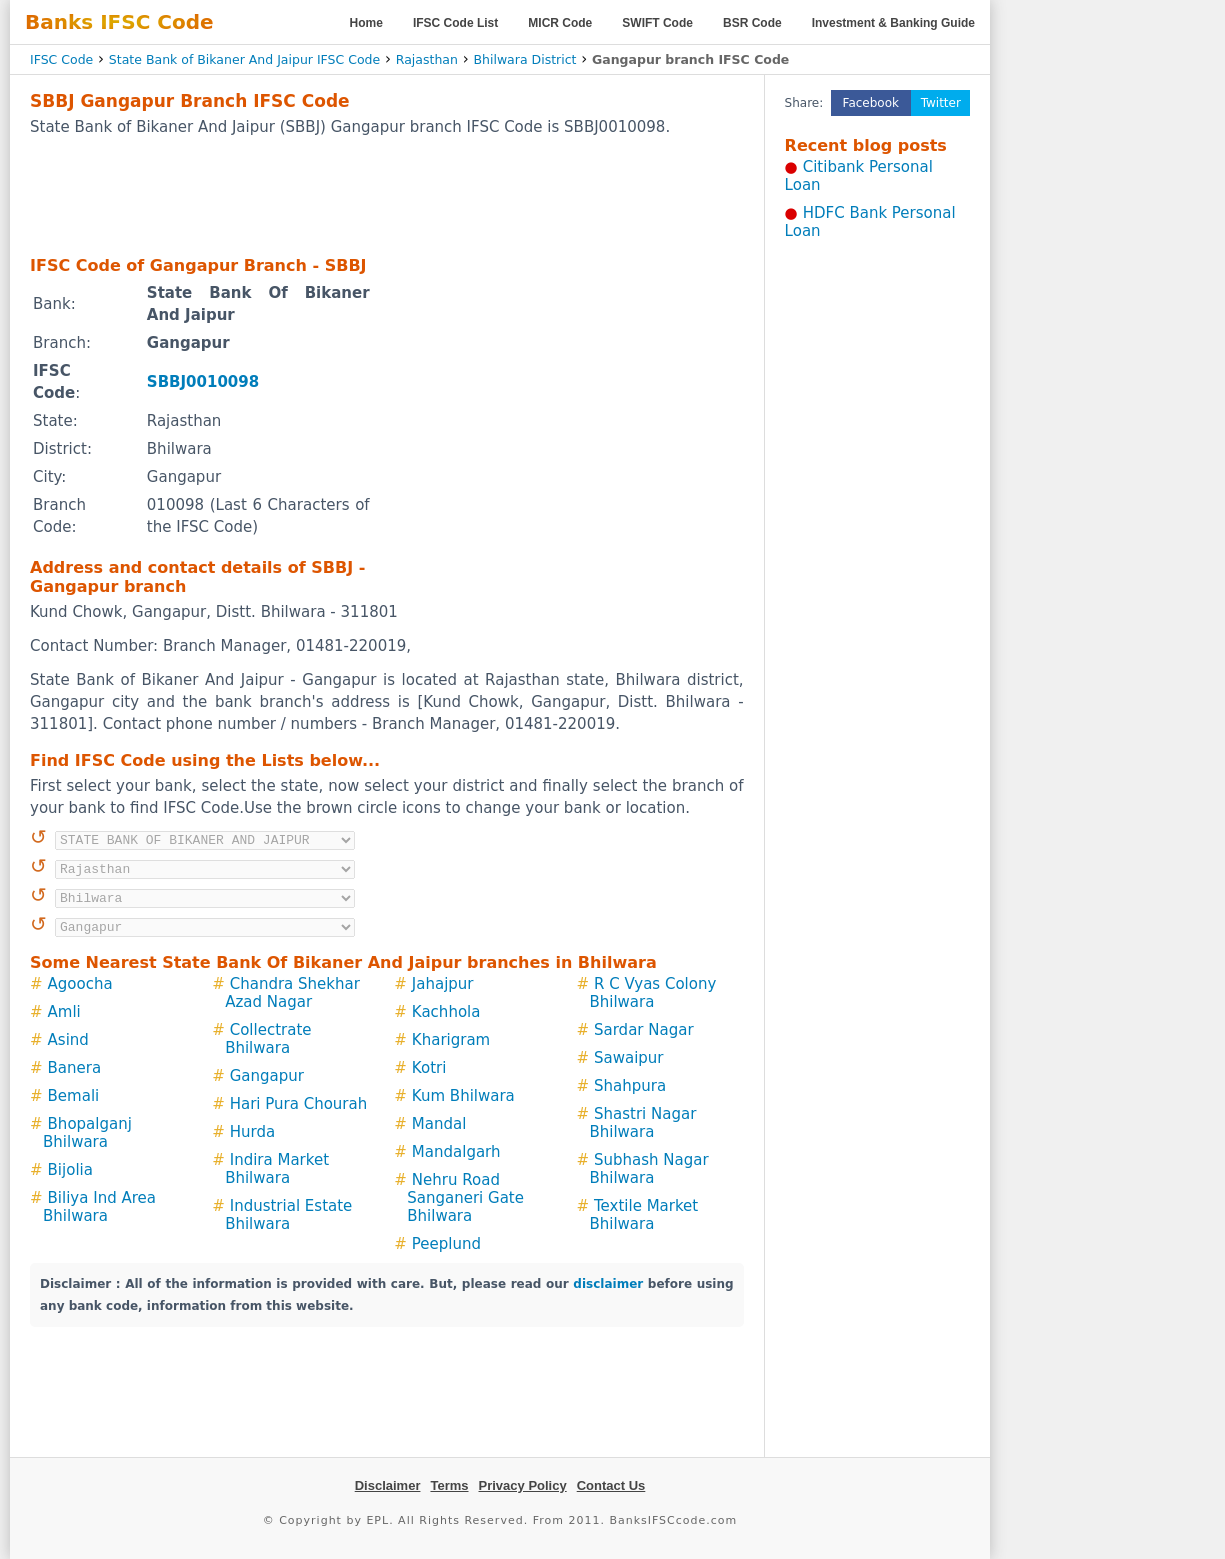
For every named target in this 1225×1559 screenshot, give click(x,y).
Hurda (252, 1132)
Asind (68, 1040)
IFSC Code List (455, 23)
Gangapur (267, 1076)
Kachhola (446, 1012)
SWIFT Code (657, 23)
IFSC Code (61, 59)
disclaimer (608, 1284)
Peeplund (446, 1244)
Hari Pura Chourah (299, 1104)
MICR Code (560, 23)
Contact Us (611, 1485)
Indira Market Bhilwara (277, 1169)
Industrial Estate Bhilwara (288, 1215)
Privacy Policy (523, 1485)
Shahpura (630, 1086)
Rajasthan (427, 59)
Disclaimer (388, 1485)
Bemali (74, 1096)
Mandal (439, 1124)
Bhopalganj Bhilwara (87, 1133)
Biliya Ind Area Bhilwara (99, 1207)
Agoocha (80, 984)
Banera (75, 1068)
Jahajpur (443, 984)
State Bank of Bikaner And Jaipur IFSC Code (244, 59)
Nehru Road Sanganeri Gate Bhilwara (465, 1198)
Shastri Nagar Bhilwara (642, 1123)
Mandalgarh (456, 1152)
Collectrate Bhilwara (268, 1039)
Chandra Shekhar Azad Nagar (292, 993)
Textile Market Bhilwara (643, 1215)
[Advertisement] (387, 195)
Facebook (871, 103)
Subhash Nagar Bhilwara (648, 1169)
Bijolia (70, 1170)
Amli (64, 1012)
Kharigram (451, 1040)
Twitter (941, 103)
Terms (449, 1485)
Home (366, 23)
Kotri (429, 1068)
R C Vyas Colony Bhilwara (652, 993)
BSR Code (752, 23)
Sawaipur (629, 1058)
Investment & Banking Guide (893, 23)
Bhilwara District (524, 59)
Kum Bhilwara (463, 1096)
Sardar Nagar (644, 1030)
